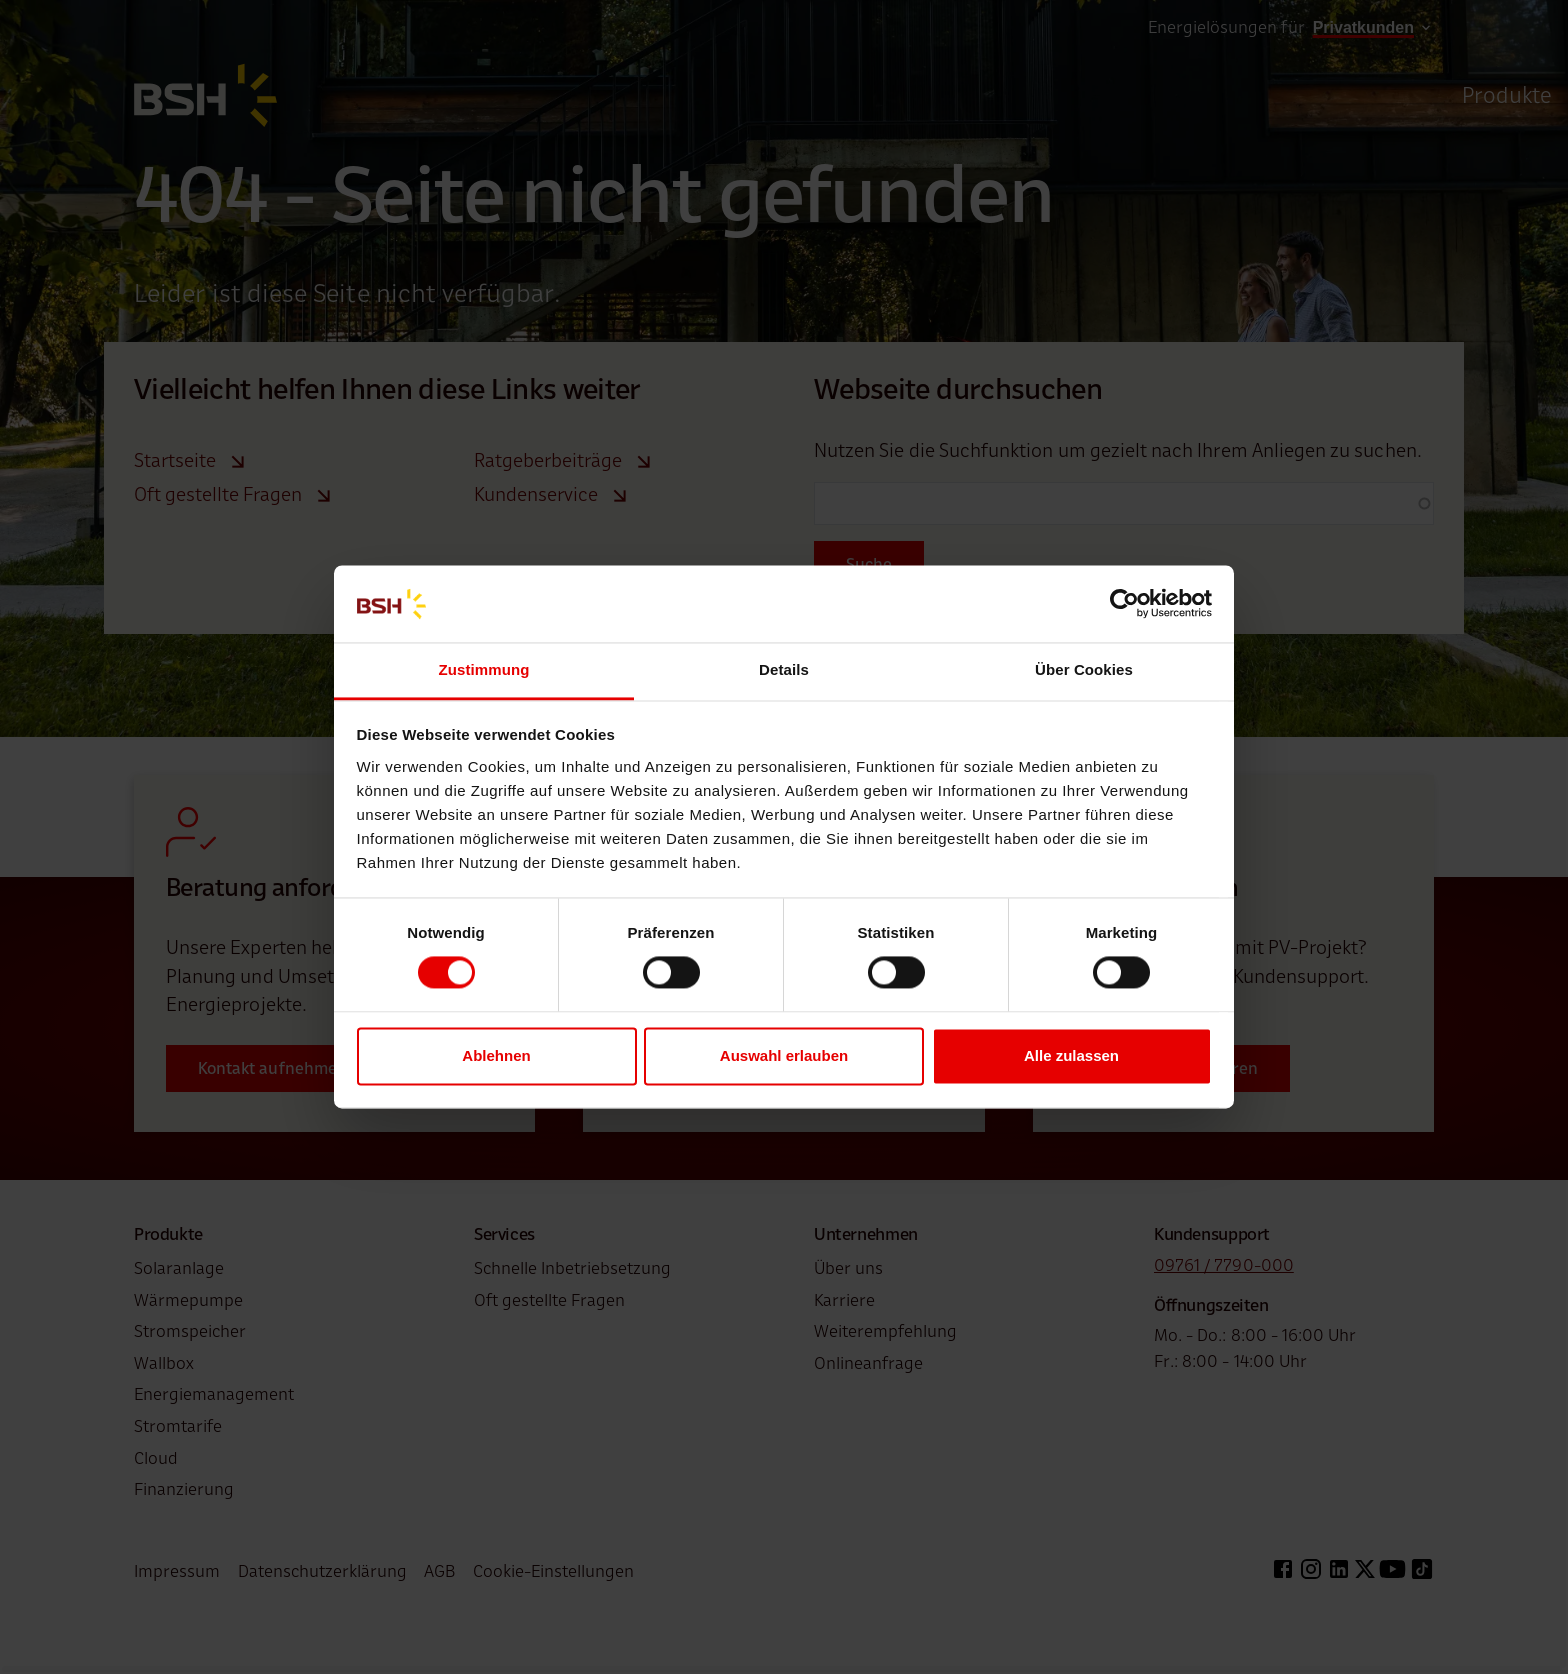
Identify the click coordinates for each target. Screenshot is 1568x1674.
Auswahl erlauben (784, 1055)
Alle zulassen (1071, 1055)
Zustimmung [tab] (484, 669)
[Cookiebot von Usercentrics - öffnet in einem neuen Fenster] (1124, 604)
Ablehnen (496, 1055)
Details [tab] (784, 669)
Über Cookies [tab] (1084, 669)
